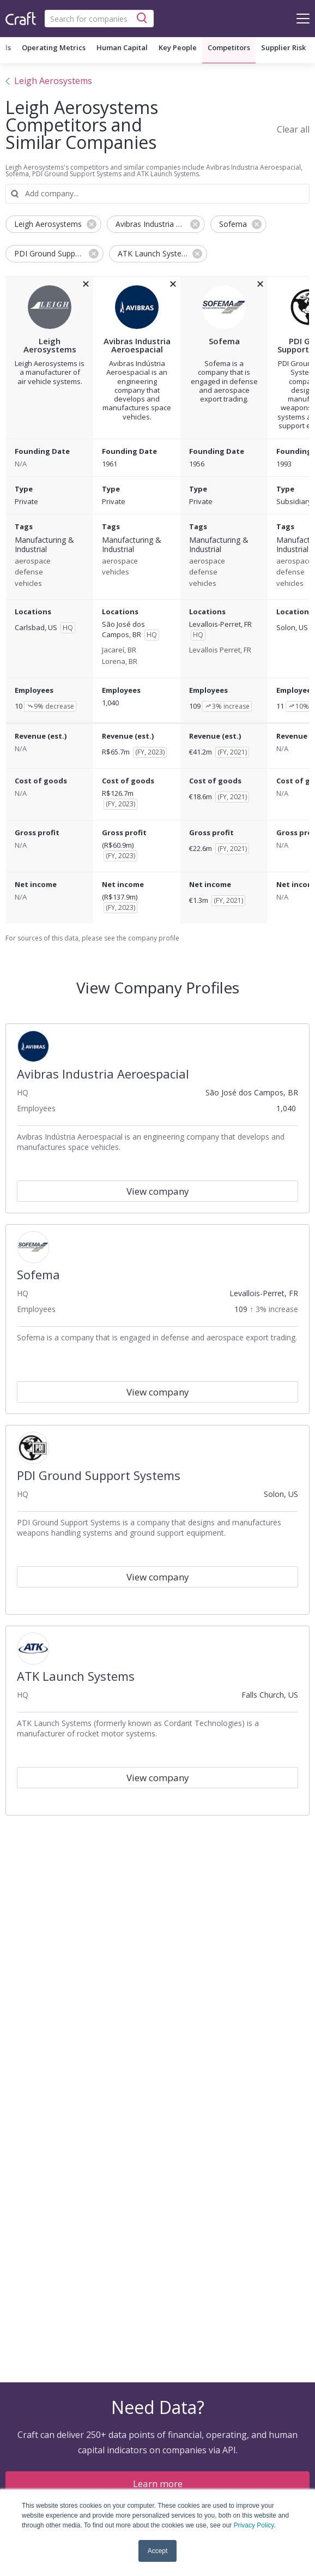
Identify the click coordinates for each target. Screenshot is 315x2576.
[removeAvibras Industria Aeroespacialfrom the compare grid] (173, 284)
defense (29, 572)
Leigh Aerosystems (53, 81)
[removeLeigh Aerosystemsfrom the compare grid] (85, 284)
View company (157, 1191)
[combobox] (99, 18)
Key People (178, 47)
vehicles (28, 583)
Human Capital (122, 47)
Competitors (229, 47)
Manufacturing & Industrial (44, 545)
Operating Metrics (54, 47)
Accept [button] (158, 2551)
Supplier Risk (283, 47)
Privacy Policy (254, 2525)
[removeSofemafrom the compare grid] (260, 284)
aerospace (33, 561)
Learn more (158, 2483)
